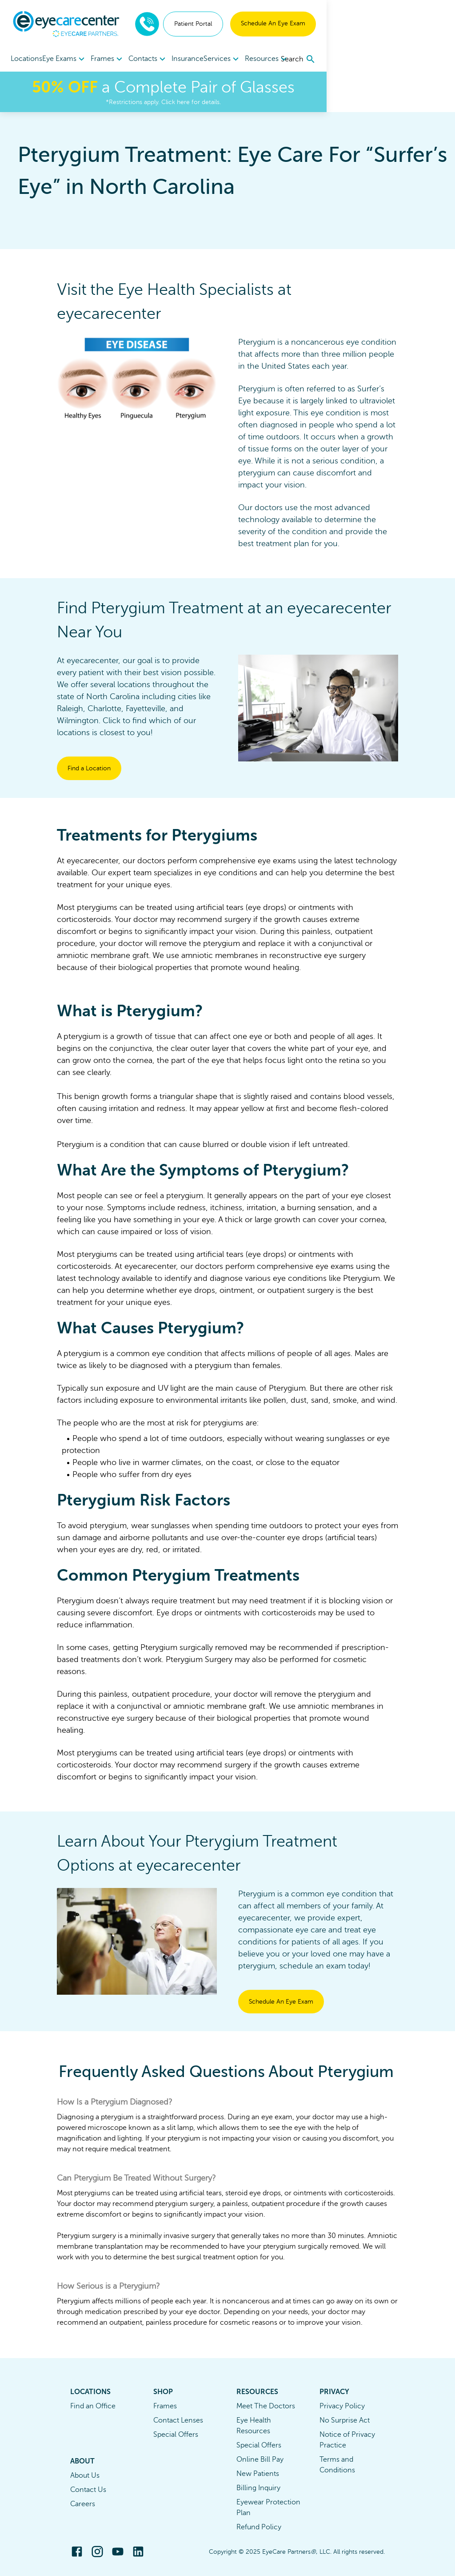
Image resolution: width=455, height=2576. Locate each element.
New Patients (257, 2474)
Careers (82, 2504)
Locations (26, 59)
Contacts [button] (169, 59)
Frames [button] (122, 59)
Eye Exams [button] (71, 59)
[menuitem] (71, 59)
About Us (85, 2475)
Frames (165, 2406)
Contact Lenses (178, 2420)
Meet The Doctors (265, 2406)
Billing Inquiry (258, 2488)
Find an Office (93, 2406)
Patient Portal (321, 23)
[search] (426, 59)
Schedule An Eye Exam (401, 23)
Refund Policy (258, 2527)
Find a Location (89, 768)
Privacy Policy (342, 2406)
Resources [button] (310, 59)
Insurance (216, 59)
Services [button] (258, 59)
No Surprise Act (344, 2420)
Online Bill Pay (259, 2459)
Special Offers (175, 2435)
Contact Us (88, 2490)
